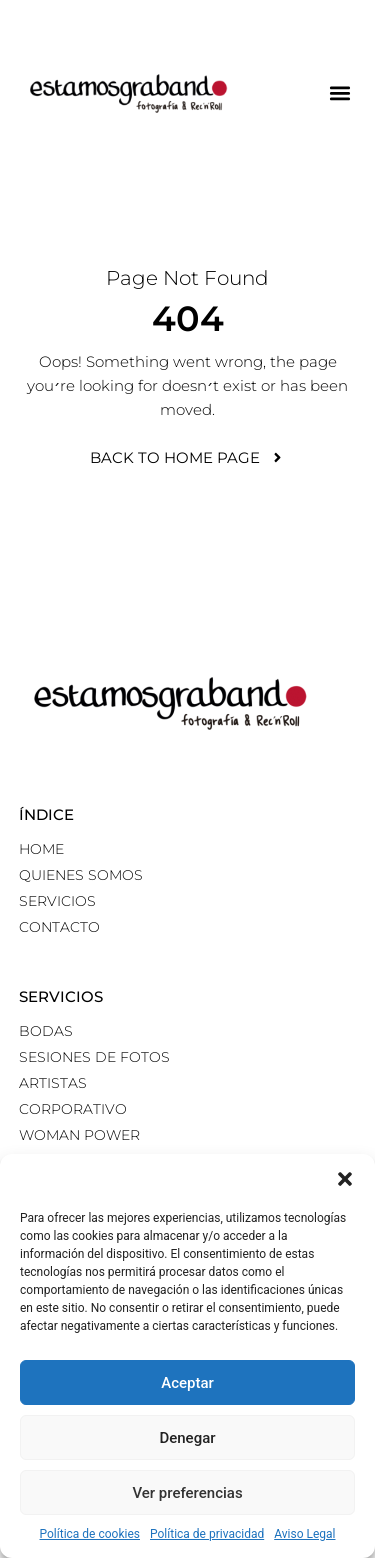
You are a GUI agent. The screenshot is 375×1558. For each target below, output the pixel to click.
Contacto (59, 927)
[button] (345, 1179)
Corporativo (73, 1109)
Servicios (57, 901)
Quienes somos (81, 875)
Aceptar (187, 1383)
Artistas (53, 1083)
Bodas (46, 1031)
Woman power (79, 1135)
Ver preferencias (187, 1493)
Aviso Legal (304, 1534)
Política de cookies (90, 1534)
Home (41, 849)
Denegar (187, 1438)
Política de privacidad (207, 1534)
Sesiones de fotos (94, 1057)
